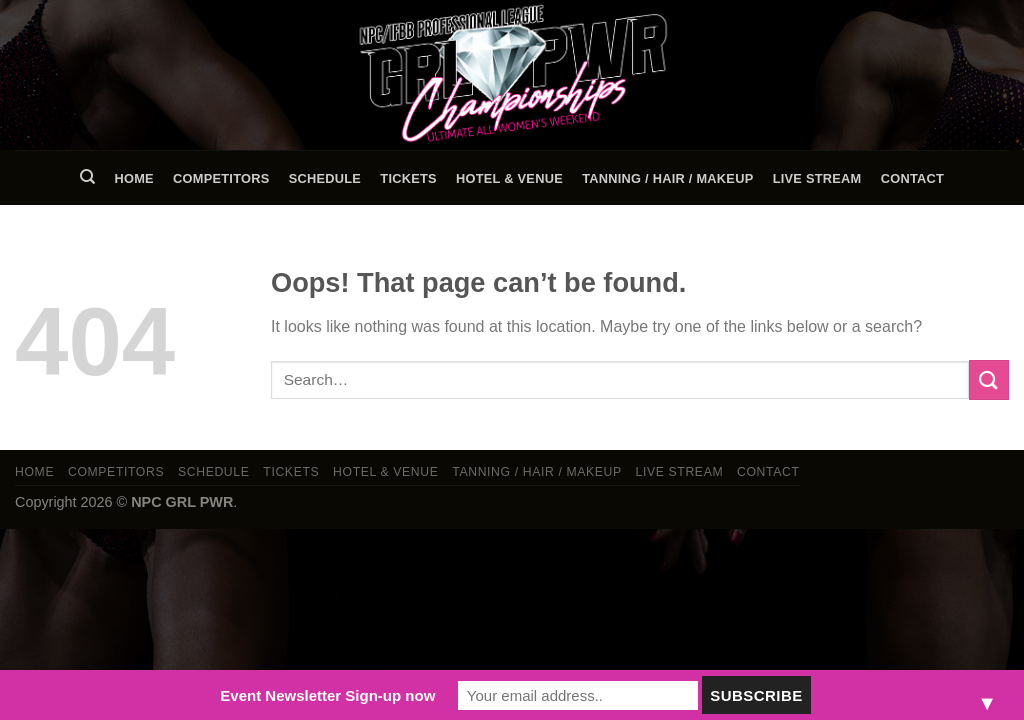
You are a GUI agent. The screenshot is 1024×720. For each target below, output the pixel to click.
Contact (912, 178)
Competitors (221, 178)
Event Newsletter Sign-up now (327, 695)
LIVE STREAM (817, 178)
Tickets (408, 178)
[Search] (87, 177)
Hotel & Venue (509, 178)
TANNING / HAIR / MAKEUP (667, 178)
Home (133, 178)
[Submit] (989, 379)
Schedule (325, 178)
